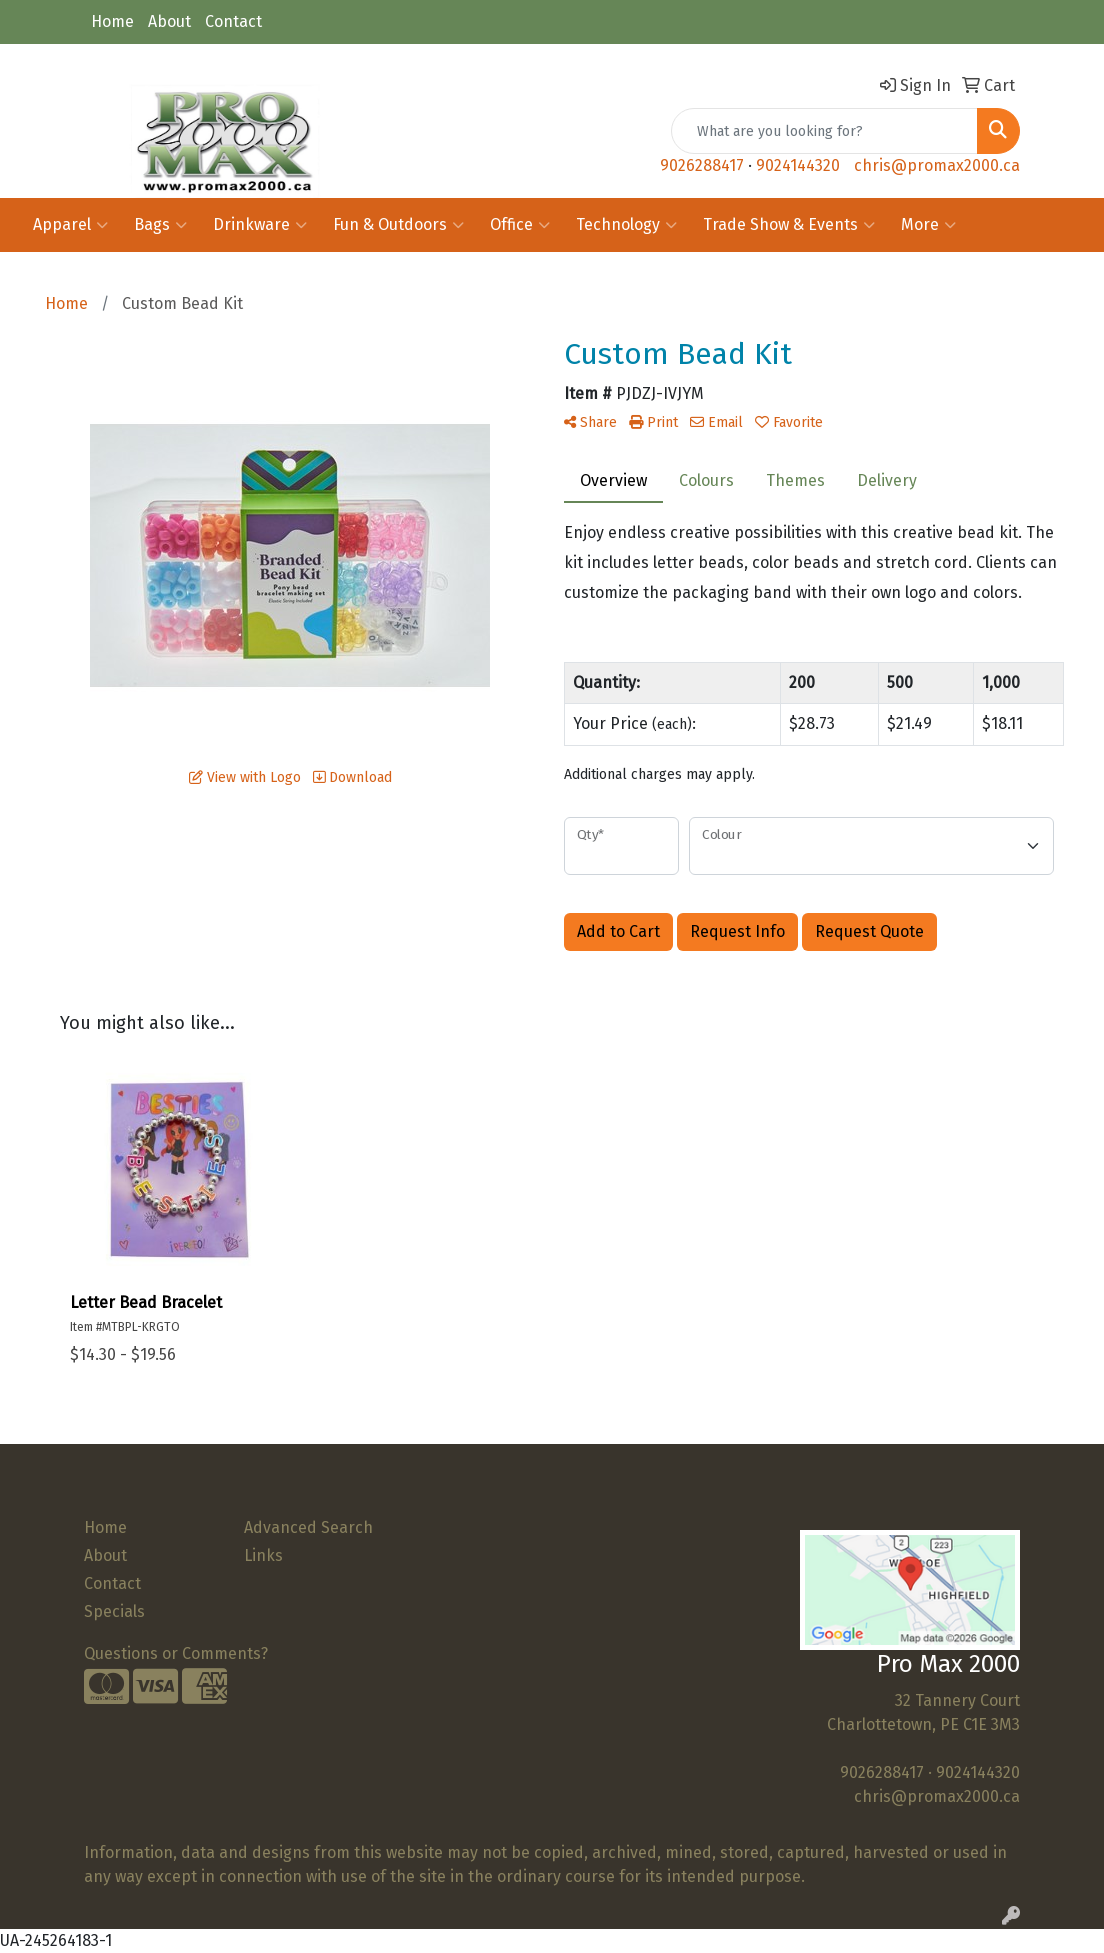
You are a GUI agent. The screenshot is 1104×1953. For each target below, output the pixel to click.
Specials (114, 1611)
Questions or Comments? (176, 1653)
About (169, 21)
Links (263, 1555)
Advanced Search (308, 1527)
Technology (626, 225)
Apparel (70, 225)
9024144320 (798, 165)
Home (112, 21)
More (928, 225)
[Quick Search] (824, 131)
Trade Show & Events (789, 225)
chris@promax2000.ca (937, 165)
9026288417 (702, 165)
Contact (233, 21)
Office (520, 225)
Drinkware (260, 225)
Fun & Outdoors (398, 225)
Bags (160, 225)
